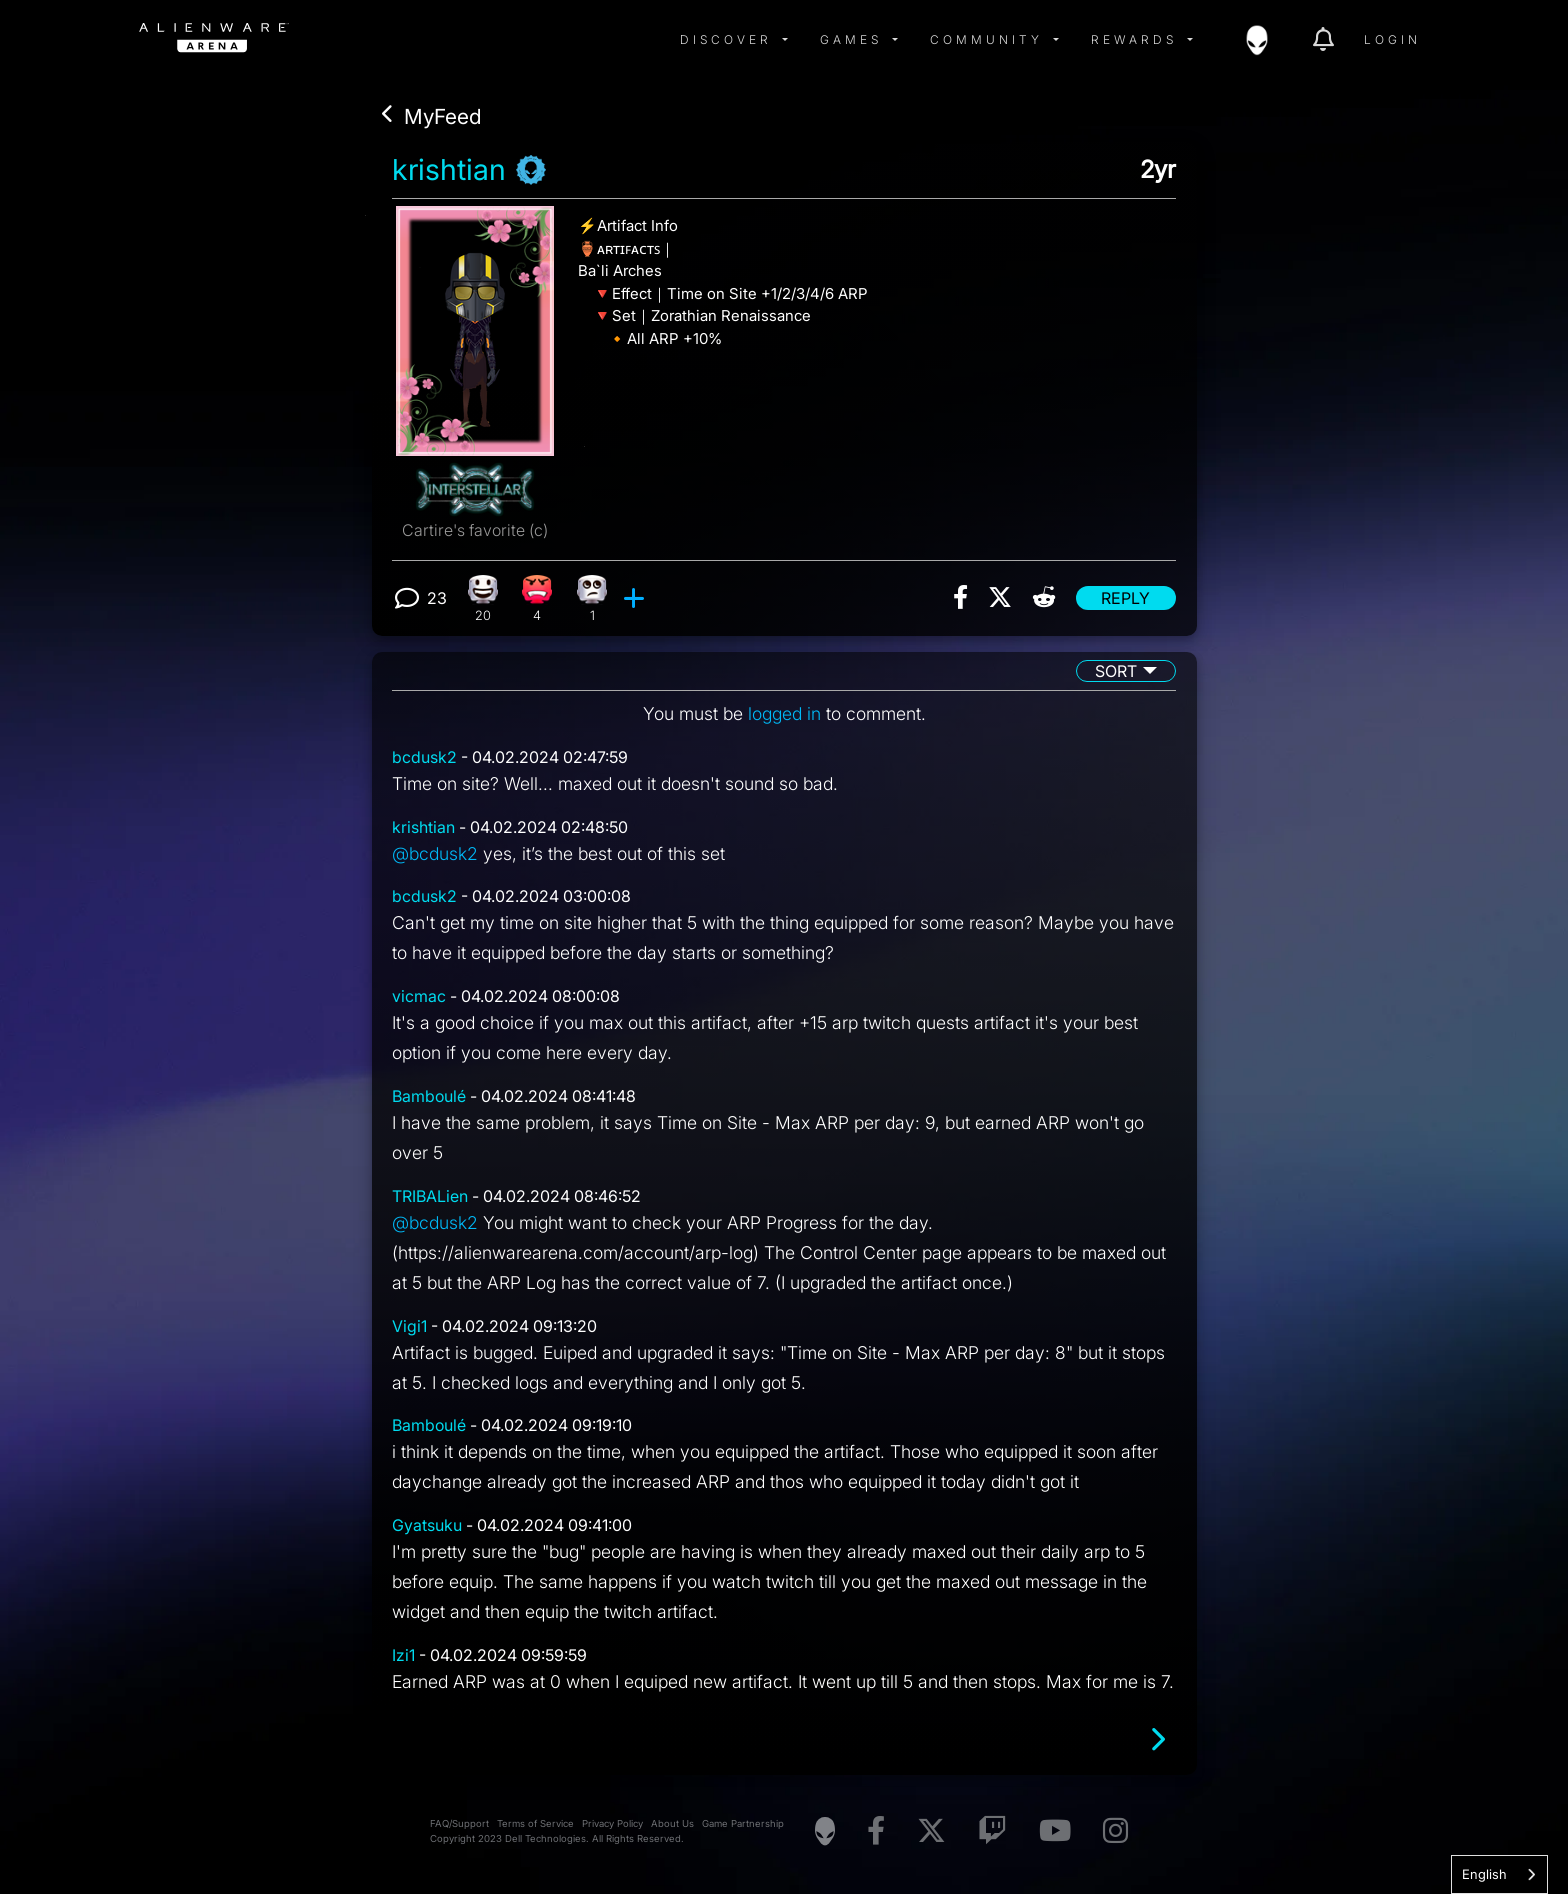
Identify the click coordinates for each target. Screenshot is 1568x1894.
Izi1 (403, 1655)
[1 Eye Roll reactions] (592, 598)
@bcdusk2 (435, 853)
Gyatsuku (427, 1525)
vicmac (419, 996)
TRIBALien (430, 1196)
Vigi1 (409, 1326)
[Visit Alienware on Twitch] (992, 1831)
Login (1392, 39)
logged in (784, 713)
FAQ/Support (459, 1823)
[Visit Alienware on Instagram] (1115, 1831)
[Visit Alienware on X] (931, 1831)
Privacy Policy (612, 1823)
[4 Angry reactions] (537, 598)
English (1484, 1874)
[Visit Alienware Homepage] (825, 1831)
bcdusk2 (424, 757)
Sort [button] (1116, 671)
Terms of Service (535, 1823)
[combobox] (1499, 1874)
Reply (1125, 598)
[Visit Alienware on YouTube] (1055, 1831)
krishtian (449, 170)
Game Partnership (743, 1823)
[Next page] (1157, 1740)
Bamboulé (429, 1096)
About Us (672, 1823)
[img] (459, 40)
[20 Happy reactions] (482, 598)
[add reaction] (636, 598)
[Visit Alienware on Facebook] (876, 1831)
